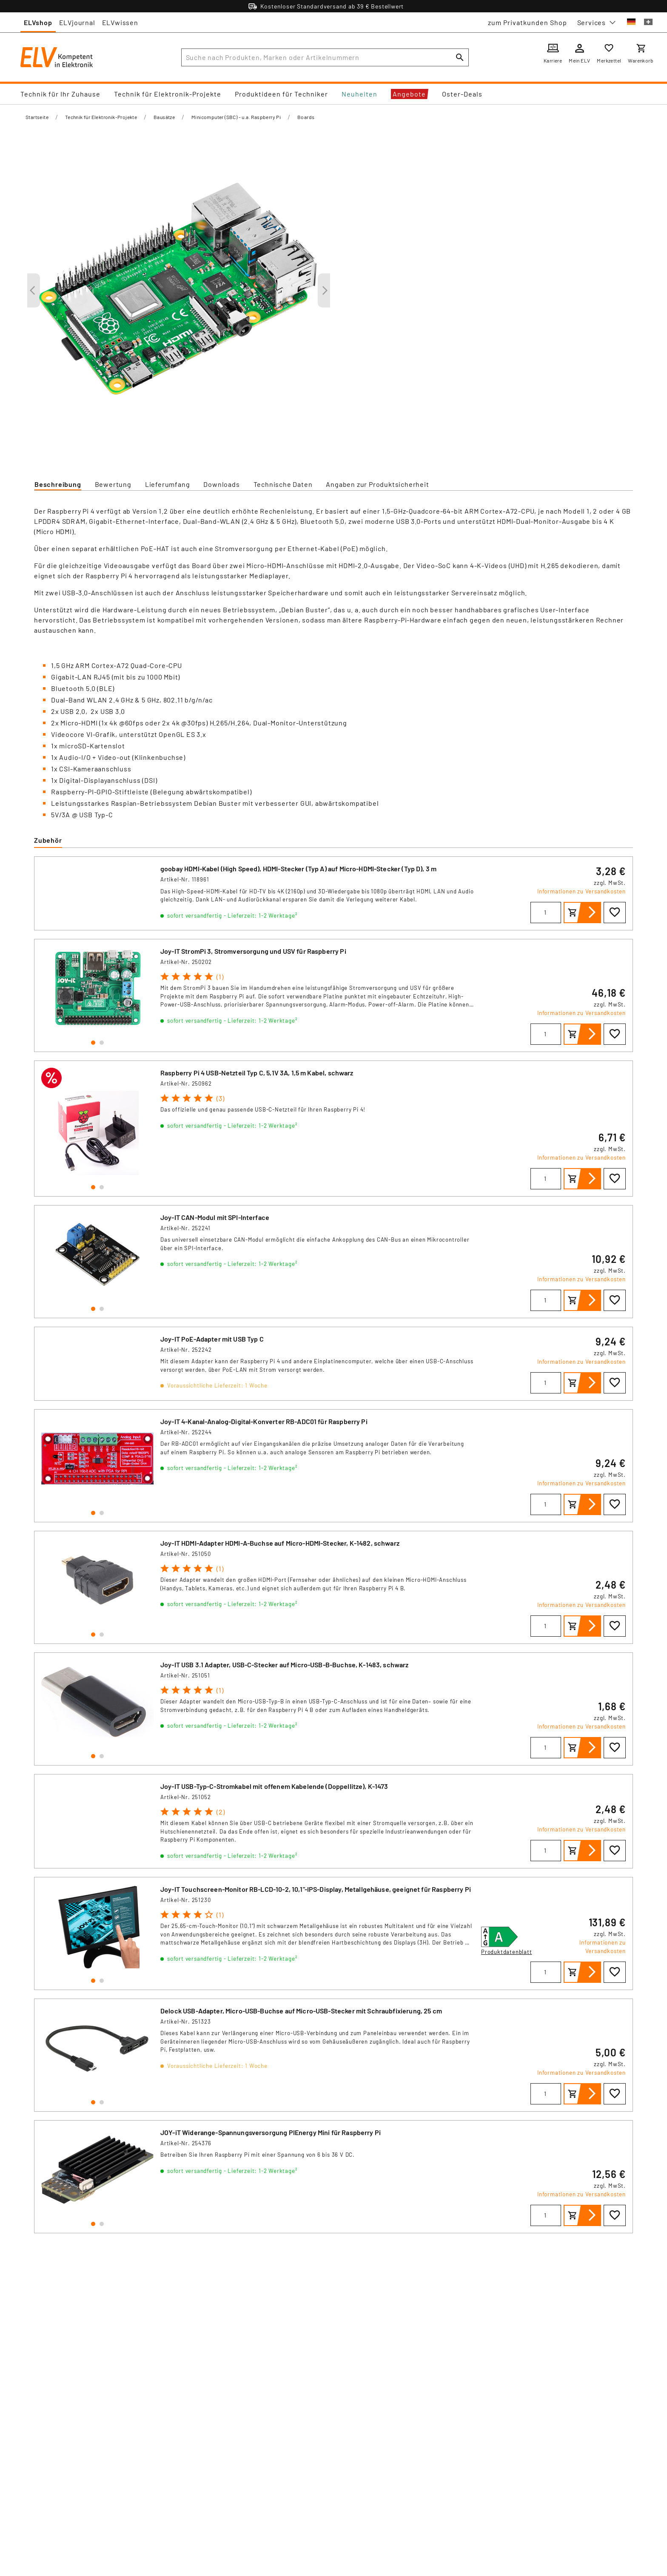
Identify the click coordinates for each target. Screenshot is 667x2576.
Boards (305, 117)
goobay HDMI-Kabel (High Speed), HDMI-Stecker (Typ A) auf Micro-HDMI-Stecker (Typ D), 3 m (298, 868)
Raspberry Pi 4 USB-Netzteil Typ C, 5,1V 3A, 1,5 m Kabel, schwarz (256, 1073)
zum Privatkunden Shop (527, 22)
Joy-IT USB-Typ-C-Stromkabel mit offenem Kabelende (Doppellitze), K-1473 (274, 1786)
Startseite (37, 117)
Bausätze (164, 117)
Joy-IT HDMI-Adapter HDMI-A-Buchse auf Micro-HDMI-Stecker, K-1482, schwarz (279, 1543)
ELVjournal (77, 22)
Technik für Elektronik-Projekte (167, 94)
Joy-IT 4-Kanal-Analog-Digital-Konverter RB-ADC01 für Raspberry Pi (264, 1421)
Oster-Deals (462, 94)
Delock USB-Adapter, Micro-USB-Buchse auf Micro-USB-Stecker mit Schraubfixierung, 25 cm (301, 2011)
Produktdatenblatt (506, 1951)
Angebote (409, 94)
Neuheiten (359, 94)
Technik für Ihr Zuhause (60, 94)
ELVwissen (120, 22)
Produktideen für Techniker (281, 94)
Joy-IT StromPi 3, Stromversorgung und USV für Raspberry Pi (253, 951)
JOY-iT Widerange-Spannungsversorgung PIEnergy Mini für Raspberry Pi (270, 2132)
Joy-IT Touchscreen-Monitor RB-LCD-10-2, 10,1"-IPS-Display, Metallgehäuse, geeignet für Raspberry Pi (315, 1889)
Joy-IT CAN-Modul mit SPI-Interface (214, 1217)
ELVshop (38, 22)
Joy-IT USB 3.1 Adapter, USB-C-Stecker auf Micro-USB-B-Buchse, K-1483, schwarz (284, 1664)
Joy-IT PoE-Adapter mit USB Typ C (212, 1339)
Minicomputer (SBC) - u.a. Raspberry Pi (236, 117)
